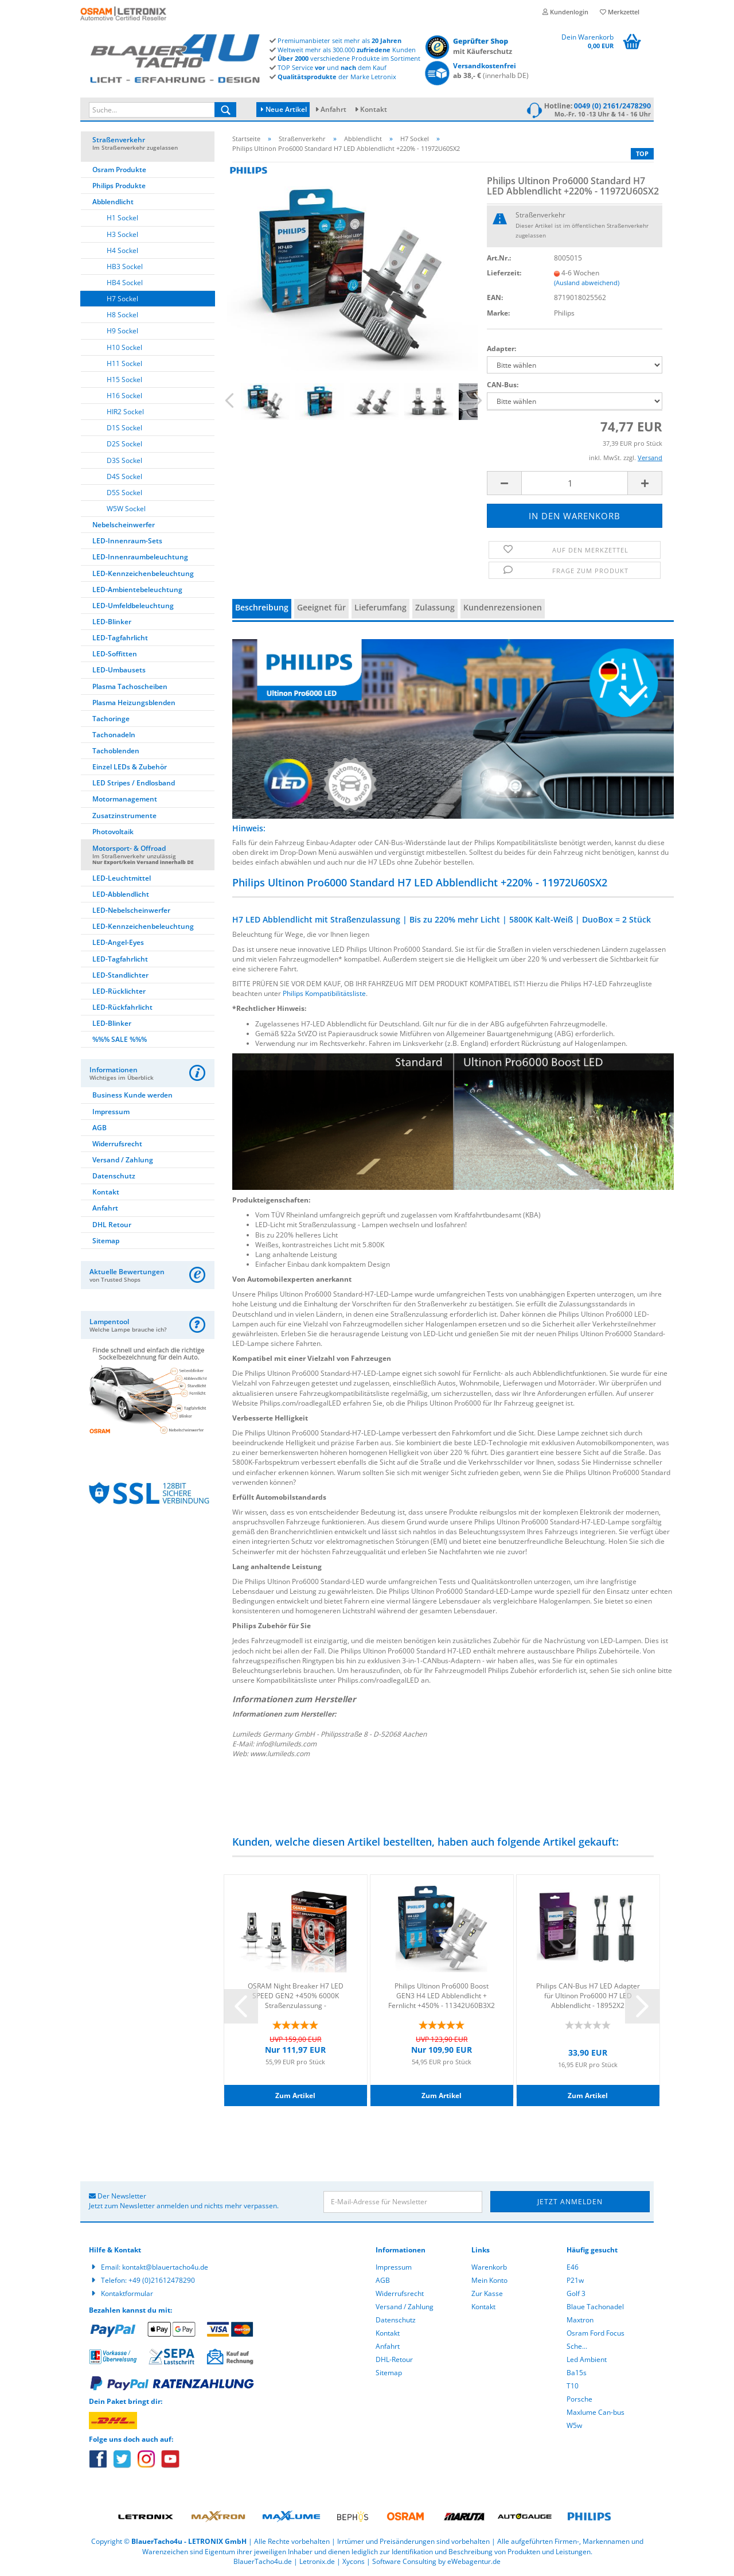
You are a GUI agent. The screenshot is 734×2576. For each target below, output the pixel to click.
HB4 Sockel (125, 282)
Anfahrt (333, 109)
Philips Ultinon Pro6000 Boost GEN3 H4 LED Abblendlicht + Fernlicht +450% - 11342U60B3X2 (441, 1995)
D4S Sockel (124, 476)
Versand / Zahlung (122, 1160)
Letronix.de (317, 2561)
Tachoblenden (115, 751)
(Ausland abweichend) (586, 282)
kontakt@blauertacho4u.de (165, 2267)
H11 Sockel (124, 363)
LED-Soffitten (114, 654)
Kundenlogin (565, 11)
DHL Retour (111, 1224)
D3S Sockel (124, 460)
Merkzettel (619, 11)
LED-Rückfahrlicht (122, 1007)
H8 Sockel (122, 315)
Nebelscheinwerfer (123, 525)
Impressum (111, 1111)
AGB (99, 1128)
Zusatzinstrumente (124, 815)
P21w (575, 2280)
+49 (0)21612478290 (161, 2280)
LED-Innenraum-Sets (127, 541)
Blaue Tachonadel (595, 2307)
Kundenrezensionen (502, 607)
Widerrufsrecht (117, 1144)
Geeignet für (321, 607)
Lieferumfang (380, 607)
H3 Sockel (122, 234)
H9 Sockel (122, 331)
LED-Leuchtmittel (121, 878)
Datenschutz (113, 1176)
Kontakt (373, 109)
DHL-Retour (394, 2359)
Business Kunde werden (132, 1095)
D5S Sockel (124, 492)
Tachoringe (111, 718)
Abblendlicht (113, 202)
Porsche (579, 2399)
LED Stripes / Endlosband (133, 783)
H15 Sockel (124, 379)
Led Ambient (587, 2359)
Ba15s (577, 2372)
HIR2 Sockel (125, 412)
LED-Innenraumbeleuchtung (140, 557)
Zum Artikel (295, 2095)
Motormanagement (124, 799)
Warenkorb (489, 2267)
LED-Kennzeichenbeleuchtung (143, 573)
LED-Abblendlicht (120, 894)
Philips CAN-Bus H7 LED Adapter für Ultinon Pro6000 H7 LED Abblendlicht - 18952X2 (588, 1995)
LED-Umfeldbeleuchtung (133, 605)
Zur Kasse (487, 2293)
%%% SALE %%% (119, 1039)
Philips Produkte (119, 185)
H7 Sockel (122, 298)
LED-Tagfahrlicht (120, 638)
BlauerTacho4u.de (262, 2561)
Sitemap (105, 1241)
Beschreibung (261, 607)
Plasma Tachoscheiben (129, 686)
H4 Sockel (122, 250)
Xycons (353, 2561)
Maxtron (580, 2320)
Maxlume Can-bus (595, 2412)
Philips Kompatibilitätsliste (324, 993)
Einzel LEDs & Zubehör (129, 767)
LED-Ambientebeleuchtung (137, 589)
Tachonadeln (113, 735)
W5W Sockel (126, 508)
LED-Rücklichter (119, 991)
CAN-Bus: (502, 385)
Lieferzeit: (504, 273)
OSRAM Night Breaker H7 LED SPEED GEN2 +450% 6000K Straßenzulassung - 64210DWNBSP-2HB (295, 1995)
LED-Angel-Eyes (118, 942)
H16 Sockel (124, 395)
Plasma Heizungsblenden (133, 702)
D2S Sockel (124, 444)
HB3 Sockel (125, 266)
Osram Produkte (119, 169)
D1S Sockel (124, 428)
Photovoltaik (113, 831)
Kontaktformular (127, 2293)
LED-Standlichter (120, 975)
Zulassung (435, 607)
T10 (573, 2386)
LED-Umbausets (119, 670)
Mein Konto (489, 2280)
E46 (573, 2267)
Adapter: (501, 348)
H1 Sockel (122, 218)
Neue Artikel (284, 109)
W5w (574, 2425)
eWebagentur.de (474, 2561)
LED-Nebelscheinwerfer (131, 910)
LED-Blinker (111, 622)
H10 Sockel (124, 347)
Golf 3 (576, 2293)
